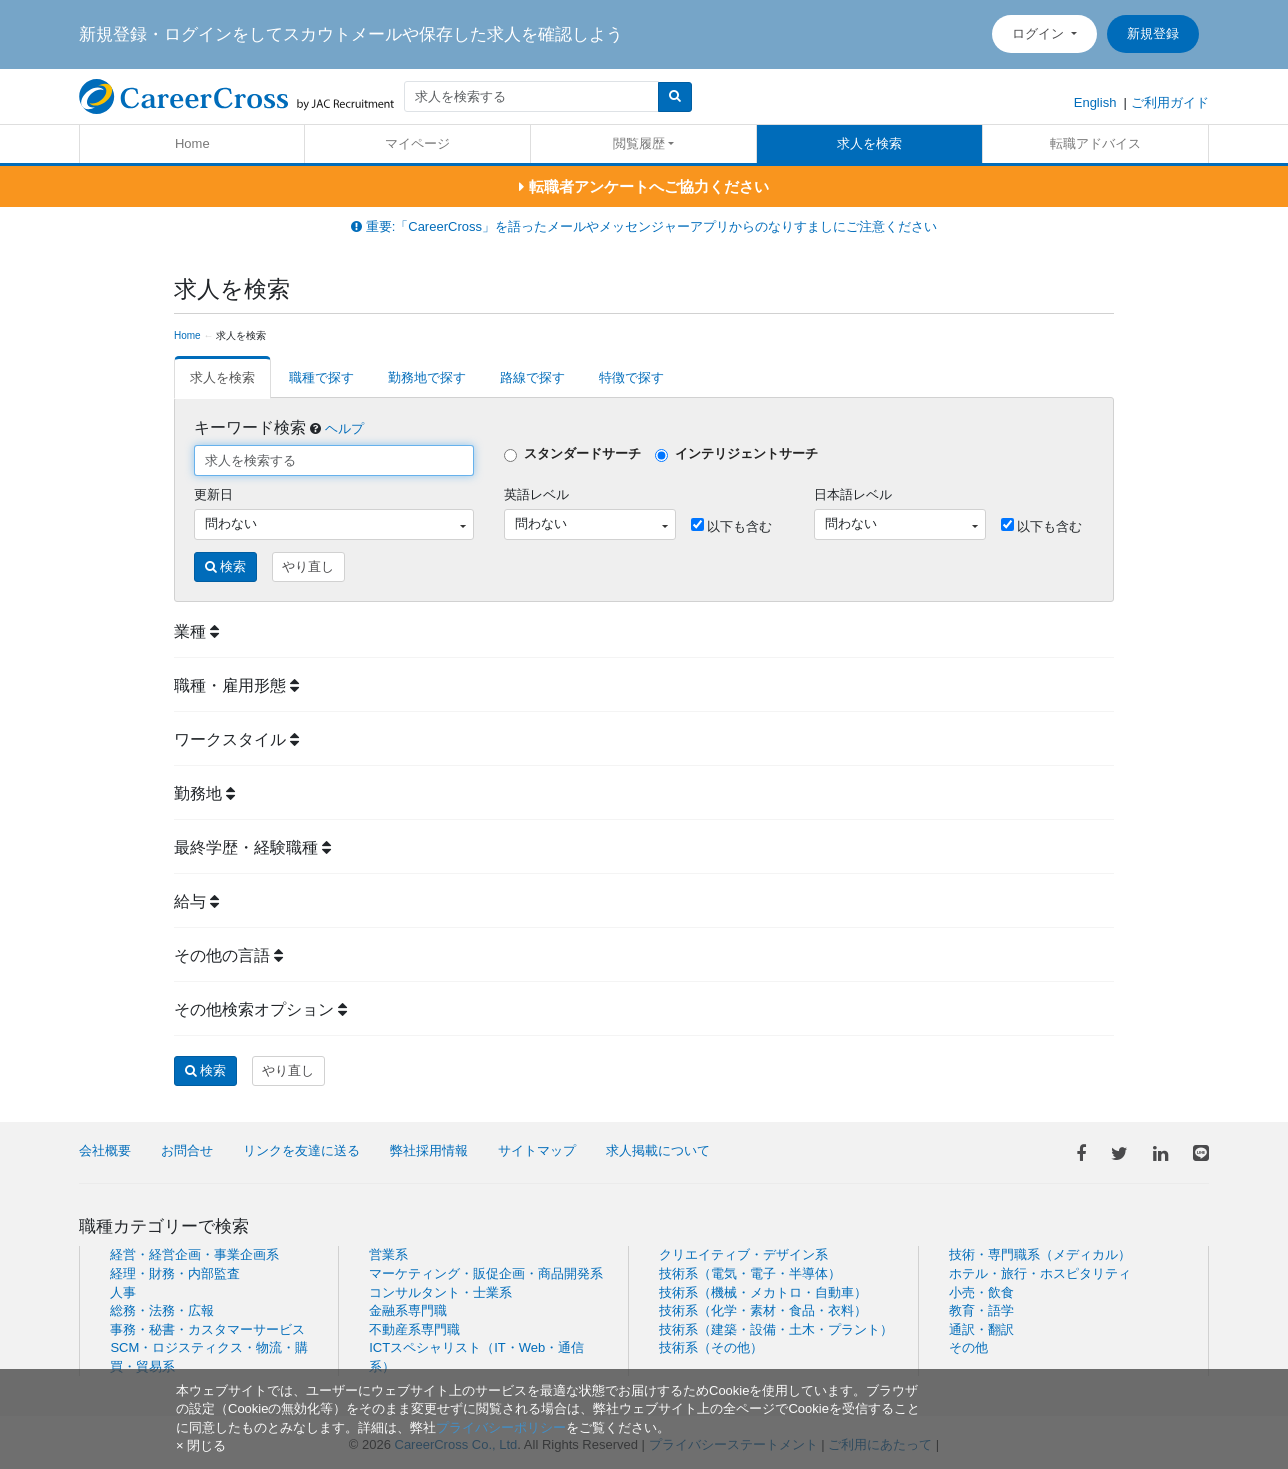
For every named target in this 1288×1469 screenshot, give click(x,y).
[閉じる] (201, 1445)
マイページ (417, 143)
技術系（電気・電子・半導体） (750, 1273)
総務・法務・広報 (162, 1310)
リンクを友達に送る (301, 1150)
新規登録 (1153, 33)
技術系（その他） (711, 1347)
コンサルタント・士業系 (440, 1292)
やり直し (308, 566)
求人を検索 (869, 143)
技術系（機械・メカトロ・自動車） (763, 1292)
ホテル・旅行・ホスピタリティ (1040, 1273)
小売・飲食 (981, 1292)
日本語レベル (853, 494)
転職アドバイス (1095, 143)
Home (192, 143)
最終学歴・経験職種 (252, 847)
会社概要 (105, 1150)
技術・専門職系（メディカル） (1040, 1254)
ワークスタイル (236, 739)
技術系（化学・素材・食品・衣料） (763, 1310)
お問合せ (187, 1150)
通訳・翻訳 (981, 1329)
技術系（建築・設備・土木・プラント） (776, 1329)
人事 (123, 1292)
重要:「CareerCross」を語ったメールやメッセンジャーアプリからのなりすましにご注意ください (644, 226)
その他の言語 (228, 955)
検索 (226, 566)
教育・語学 (981, 1310)
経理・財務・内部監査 (175, 1273)
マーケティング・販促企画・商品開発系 (486, 1273)
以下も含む (732, 526)
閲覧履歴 (639, 143)
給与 (196, 901)
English (1095, 102)
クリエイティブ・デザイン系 (743, 1254)
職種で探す (321, 377)
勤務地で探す (427, 377)
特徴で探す (631, 377)
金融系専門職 (408, 1310)
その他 (968, 1347)
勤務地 (204, 793)
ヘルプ (344, 428)
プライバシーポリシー (501, 1427)
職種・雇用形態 (236, 685)
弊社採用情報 (429, 1150)
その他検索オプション (260, 1009)
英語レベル (536, 494)
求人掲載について (658, 1150)
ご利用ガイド (1170, 102)
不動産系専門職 (414, 1329)
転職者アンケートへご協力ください (643, 186)
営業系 (388, 1254)
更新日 (213, 494)
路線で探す (532, 377)
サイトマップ (537, 1150)
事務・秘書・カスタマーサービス (207, 1329)
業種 (196, 631)
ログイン (1040, 33)
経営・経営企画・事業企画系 (194, 1254)
